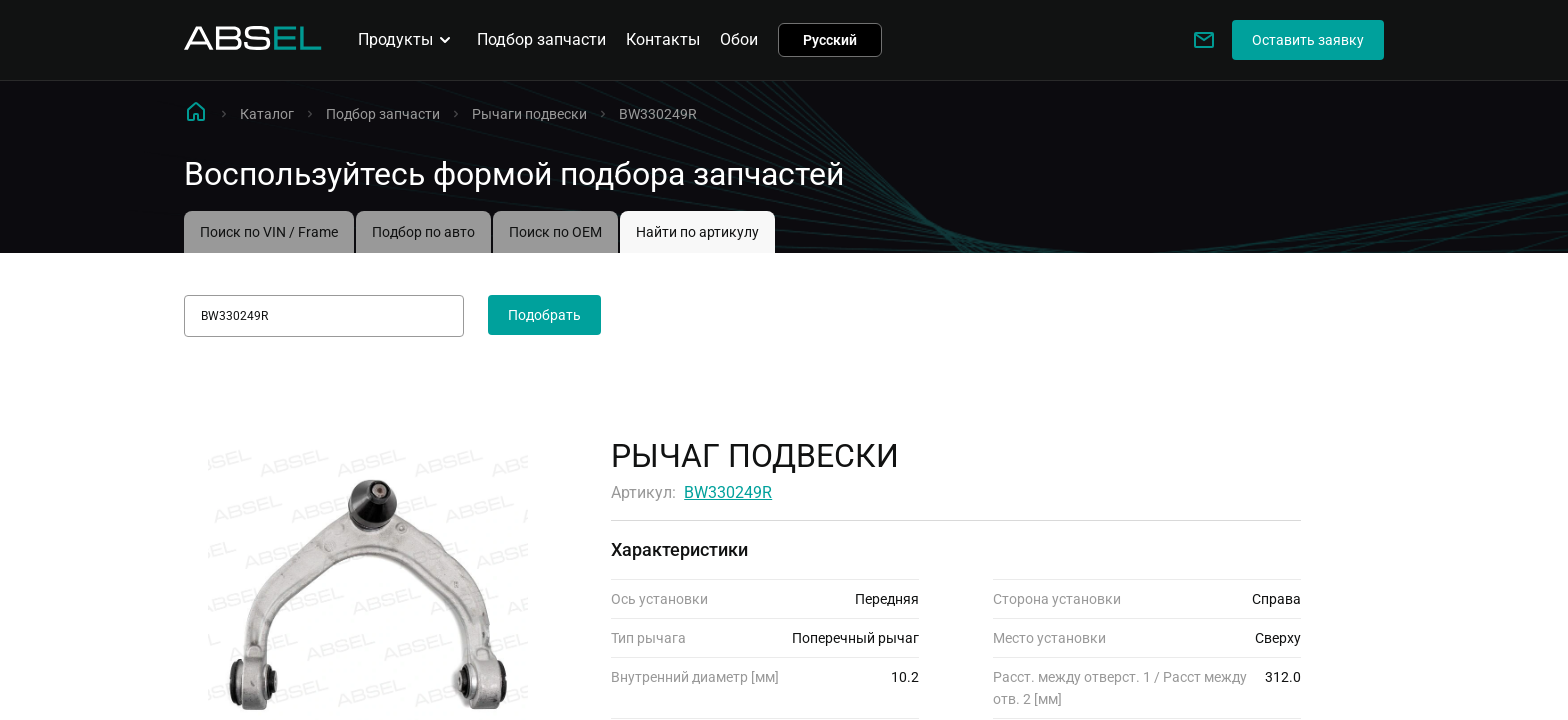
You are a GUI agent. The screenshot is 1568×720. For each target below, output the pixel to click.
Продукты (407, 40)
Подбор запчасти (541, 39)
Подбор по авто (423, 232)
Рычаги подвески (529, 114)
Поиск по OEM (555, 232)
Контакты (663, 39)
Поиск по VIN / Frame (269, 232)
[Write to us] (1204, 40)
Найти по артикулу (697, 232)
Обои (739, 39)
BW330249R (728, 492)
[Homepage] (253, 44)
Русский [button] (830, 40)
